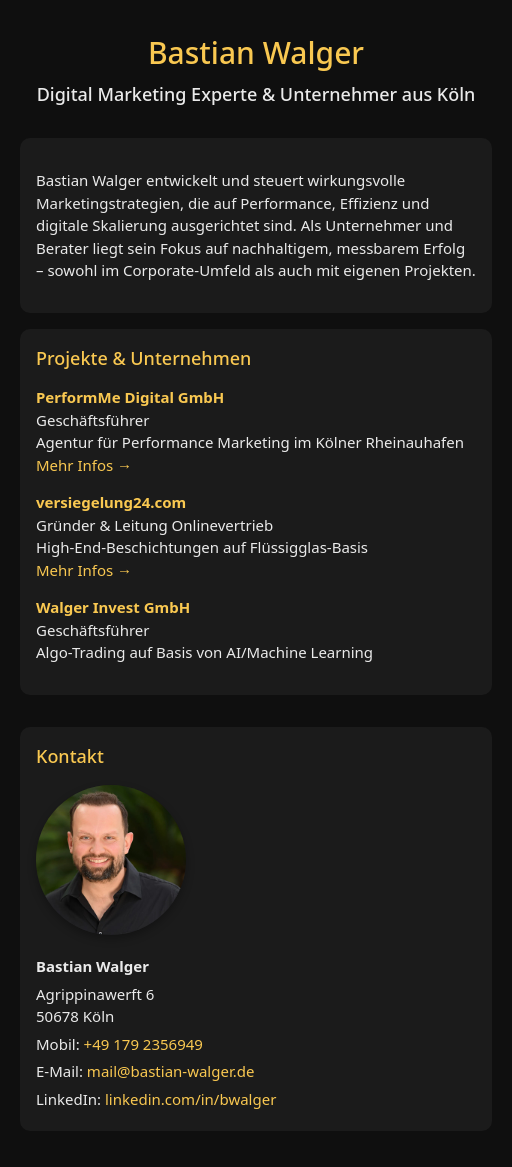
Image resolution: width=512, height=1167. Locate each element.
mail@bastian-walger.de (171, 1071)
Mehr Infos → (84, 465)
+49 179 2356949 (143, 1044)
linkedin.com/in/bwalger (190, 1099)
